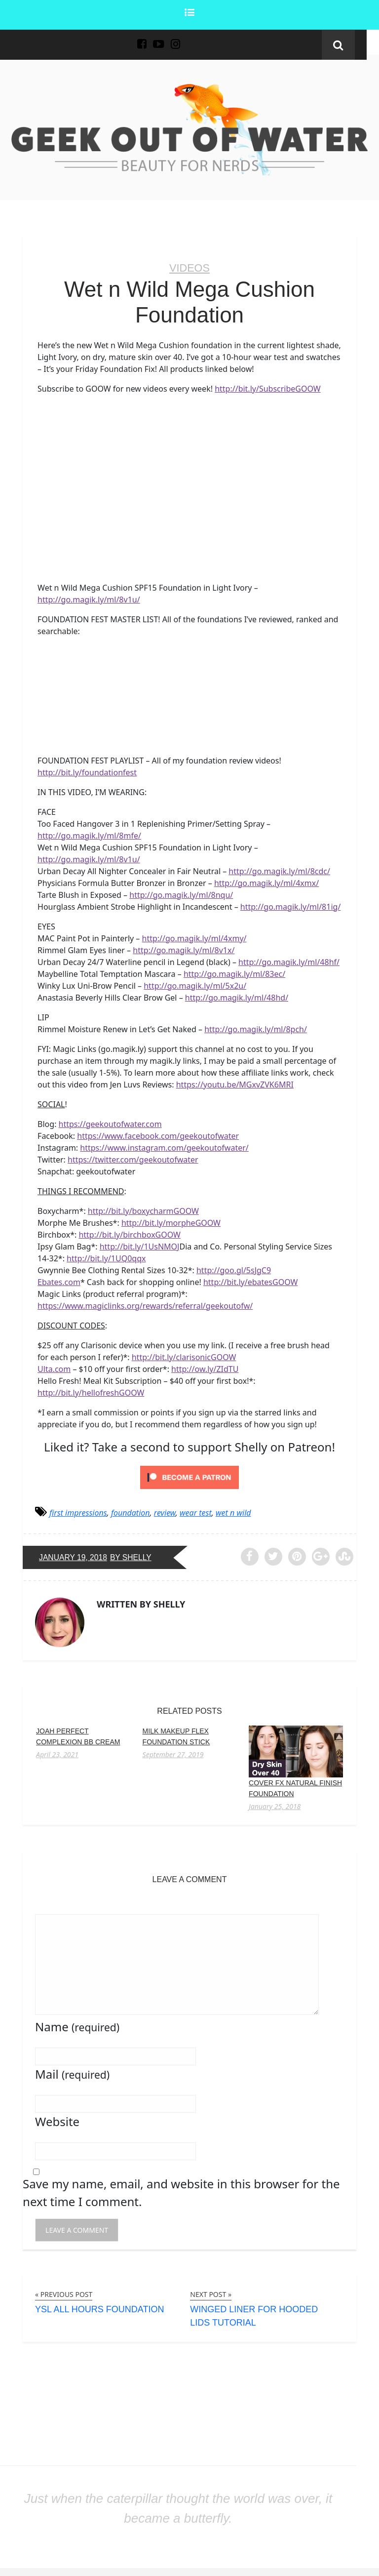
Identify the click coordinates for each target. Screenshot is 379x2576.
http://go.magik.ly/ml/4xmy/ (194, 937)
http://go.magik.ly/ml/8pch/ (255, 1028)
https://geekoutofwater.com (110, 1123)
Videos (189, 268)
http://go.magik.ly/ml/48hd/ (236, 997)
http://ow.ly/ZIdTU (204, 1368)
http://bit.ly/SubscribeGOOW (268, 388)
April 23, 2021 (57, 1754)
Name (77, 2026)
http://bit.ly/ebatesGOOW (250, 1281)
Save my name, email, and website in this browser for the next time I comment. (181, 2192)
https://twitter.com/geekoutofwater (133, 1159)
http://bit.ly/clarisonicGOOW (184, 1356)
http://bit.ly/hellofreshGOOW (91, 1392)
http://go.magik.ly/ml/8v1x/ (183, 949)
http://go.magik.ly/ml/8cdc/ (279, 870)
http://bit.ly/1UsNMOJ (140, 1246)
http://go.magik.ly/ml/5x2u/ (195, 985)
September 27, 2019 (173, 1754)
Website (57, 2121)
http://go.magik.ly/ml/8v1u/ (89, 599)
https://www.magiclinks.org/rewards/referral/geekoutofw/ (145, 1305)
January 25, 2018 (275, 1806)
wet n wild (233, 1512)
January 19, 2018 (74, 1557)
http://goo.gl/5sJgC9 (233, 1269)
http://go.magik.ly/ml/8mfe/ (89, 835)
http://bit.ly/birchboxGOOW (129, 1234)
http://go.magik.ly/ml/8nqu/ (181, 894)
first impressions (78, 1512)
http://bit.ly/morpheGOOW (171, 1222)
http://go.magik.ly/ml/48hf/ (289, 961)
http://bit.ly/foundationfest (87, 771)
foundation (130, 1512)
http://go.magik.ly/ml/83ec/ (234, 973)
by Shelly (133, 1557)
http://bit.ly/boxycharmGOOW (143, 1210)
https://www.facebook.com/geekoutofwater (158, 1135)
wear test (196, 1512)
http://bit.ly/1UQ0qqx (106, 1257)
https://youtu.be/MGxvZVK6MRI (235, 1084)
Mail (72, 2073)
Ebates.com (59, 1281)
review (165, 1512)
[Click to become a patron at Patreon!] (189, 1476)
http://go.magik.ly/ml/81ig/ (290, 906)
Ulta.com (54, 1368)
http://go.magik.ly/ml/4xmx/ (266, 882)
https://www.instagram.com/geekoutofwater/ (164, 1147)
